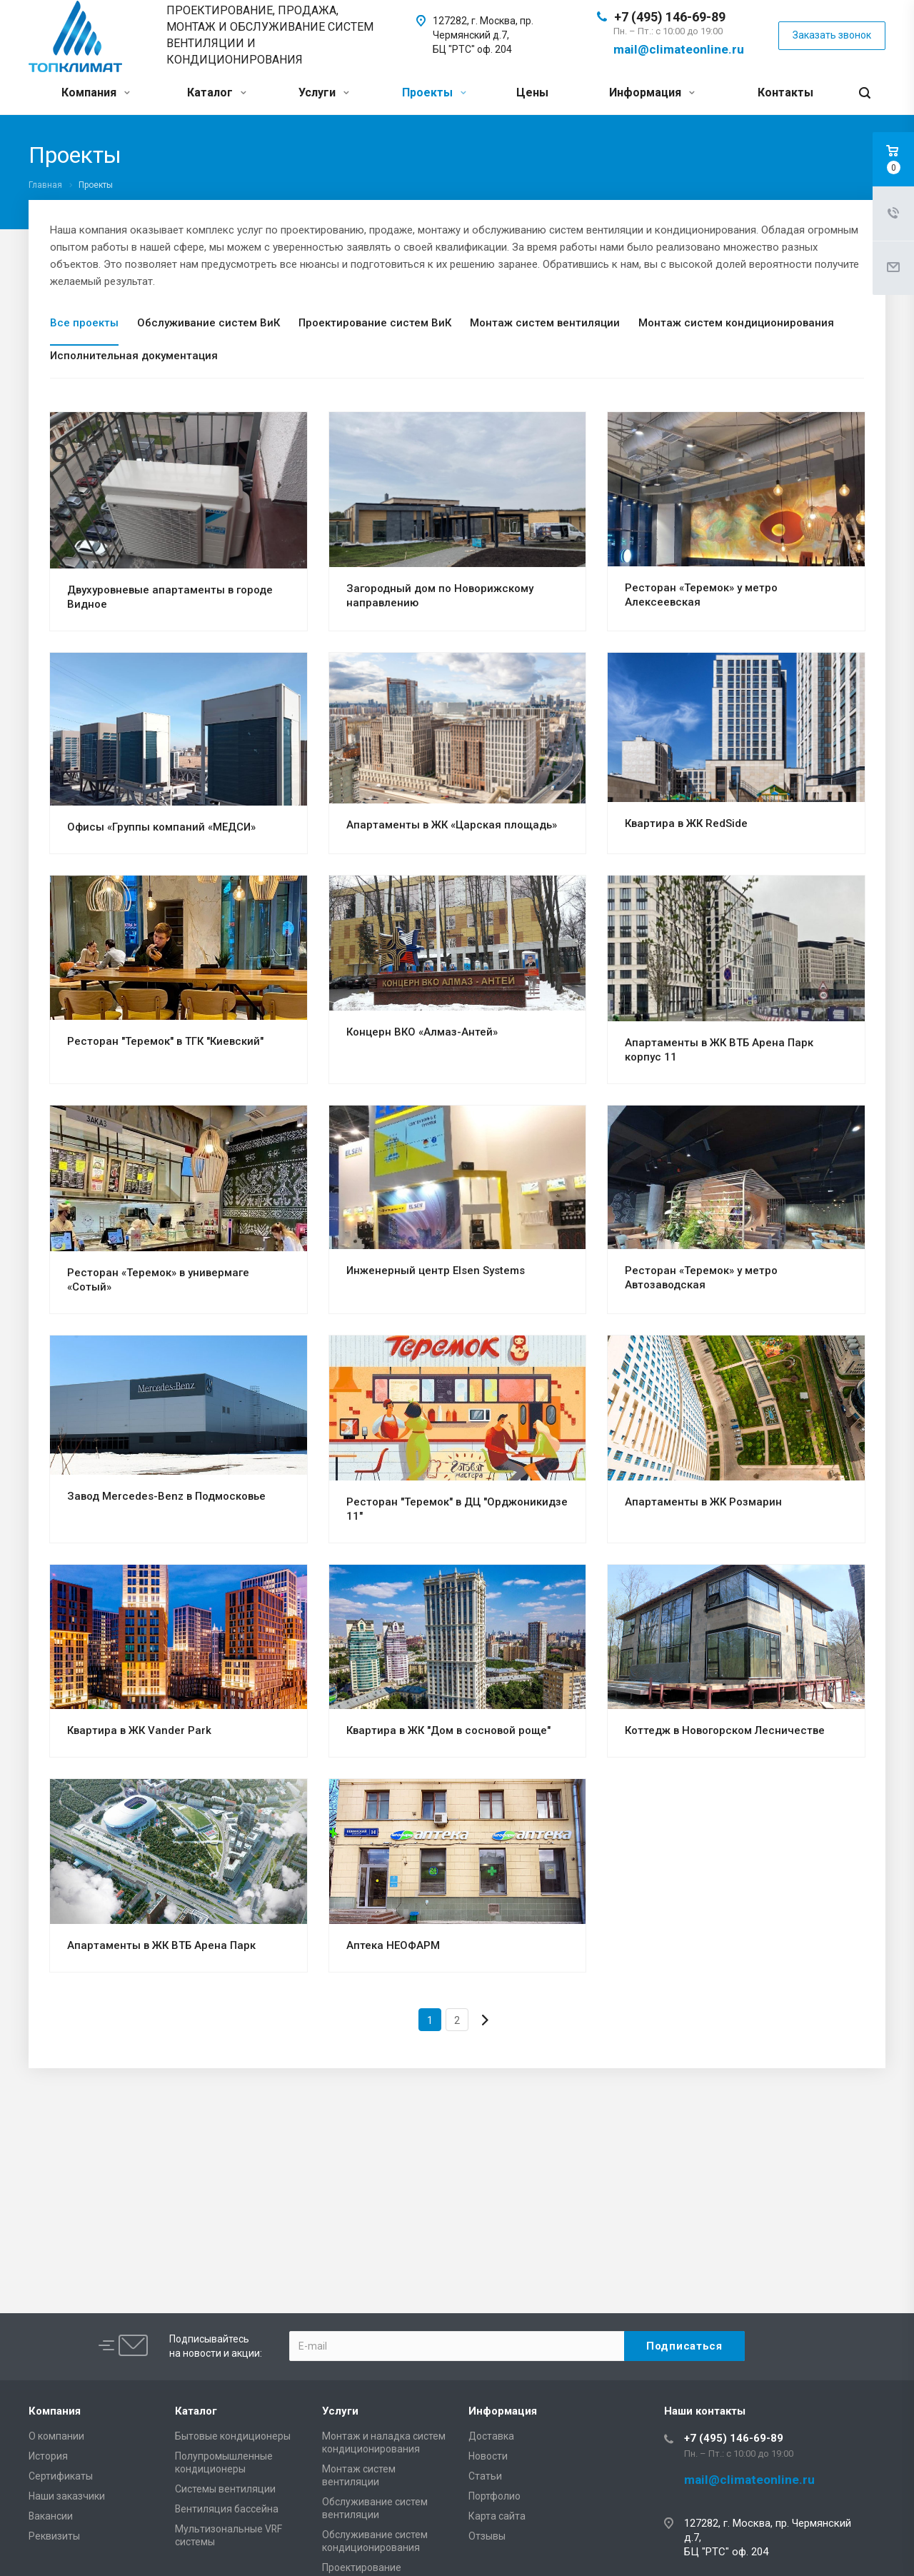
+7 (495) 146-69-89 (669, 16)
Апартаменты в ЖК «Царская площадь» (451, 824)
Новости (488, 2456)
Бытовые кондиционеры (233, 2436)
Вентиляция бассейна (226, 2509)
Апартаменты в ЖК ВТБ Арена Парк (161, 1945)
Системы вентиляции (225, 2489)
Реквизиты (54, 2536)
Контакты (785, 92)
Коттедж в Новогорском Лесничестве (725, 1730)
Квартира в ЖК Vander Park (139, 1730)
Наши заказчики (67, 2496)
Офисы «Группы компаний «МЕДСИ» (161, 827)
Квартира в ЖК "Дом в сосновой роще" (448, 1730)
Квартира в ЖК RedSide (686, 823)
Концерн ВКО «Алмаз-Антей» (422, 1032)
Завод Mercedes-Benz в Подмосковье (166, 1496)
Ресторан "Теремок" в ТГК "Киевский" (165, 1041)
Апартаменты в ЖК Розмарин (703, 1501)
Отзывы (487, 2536)
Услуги (323, 92)
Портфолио (494, 2496)
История (48, 2456)
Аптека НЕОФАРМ (393, 1945)
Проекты (434, 92)
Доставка (491, 2436)
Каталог (216, 92)
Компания (95, 92)
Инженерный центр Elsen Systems (435, 1270)
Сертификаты (61, 2476)
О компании (56, 2436)
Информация (652, 92)
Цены (532, 92)
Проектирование (361, 2567)
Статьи (485, 2476)
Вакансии (51, 2516)
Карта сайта (497, 2516)
